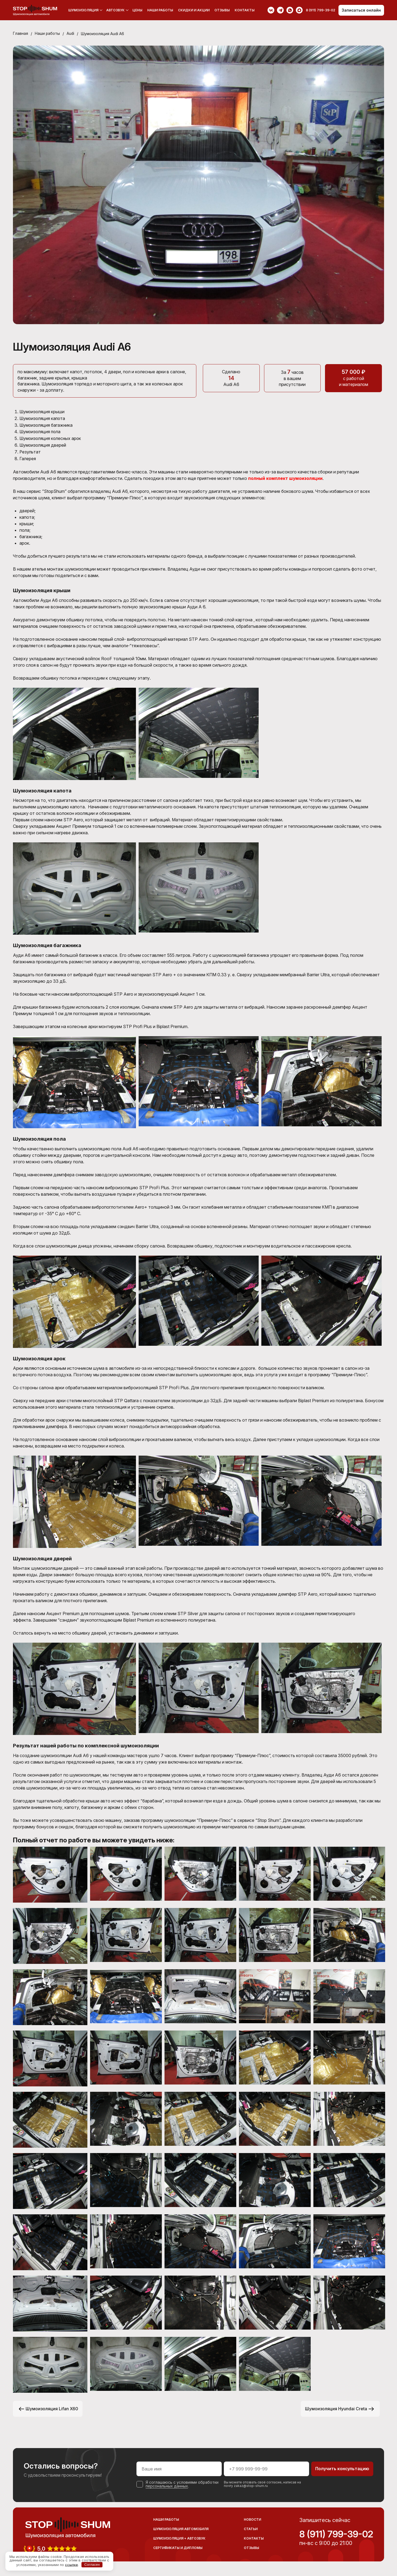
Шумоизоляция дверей (43, 444)
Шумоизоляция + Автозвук (179, 2537)
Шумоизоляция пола (40, 431)
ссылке (71, 2564)
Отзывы (222, 10)
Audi (71, 33)
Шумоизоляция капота (43, 418)
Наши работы (160, 10)
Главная (20, 33)
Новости (252, 2518)
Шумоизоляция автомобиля (180, 2527)
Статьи (251, 2527)
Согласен (92, 2565)
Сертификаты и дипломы (178, 2546)
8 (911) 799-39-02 (336, 2532)
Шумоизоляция (83, 10)
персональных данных (166, 2484)
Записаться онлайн (361, 10)
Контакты (245, 10)
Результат (30, 450)
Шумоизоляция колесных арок (51, 437)
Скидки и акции (194, 10)
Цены (137, 10)
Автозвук (115, 10)
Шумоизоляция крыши (42, 411)
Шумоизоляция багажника (46, 424)
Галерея (27, 457)
